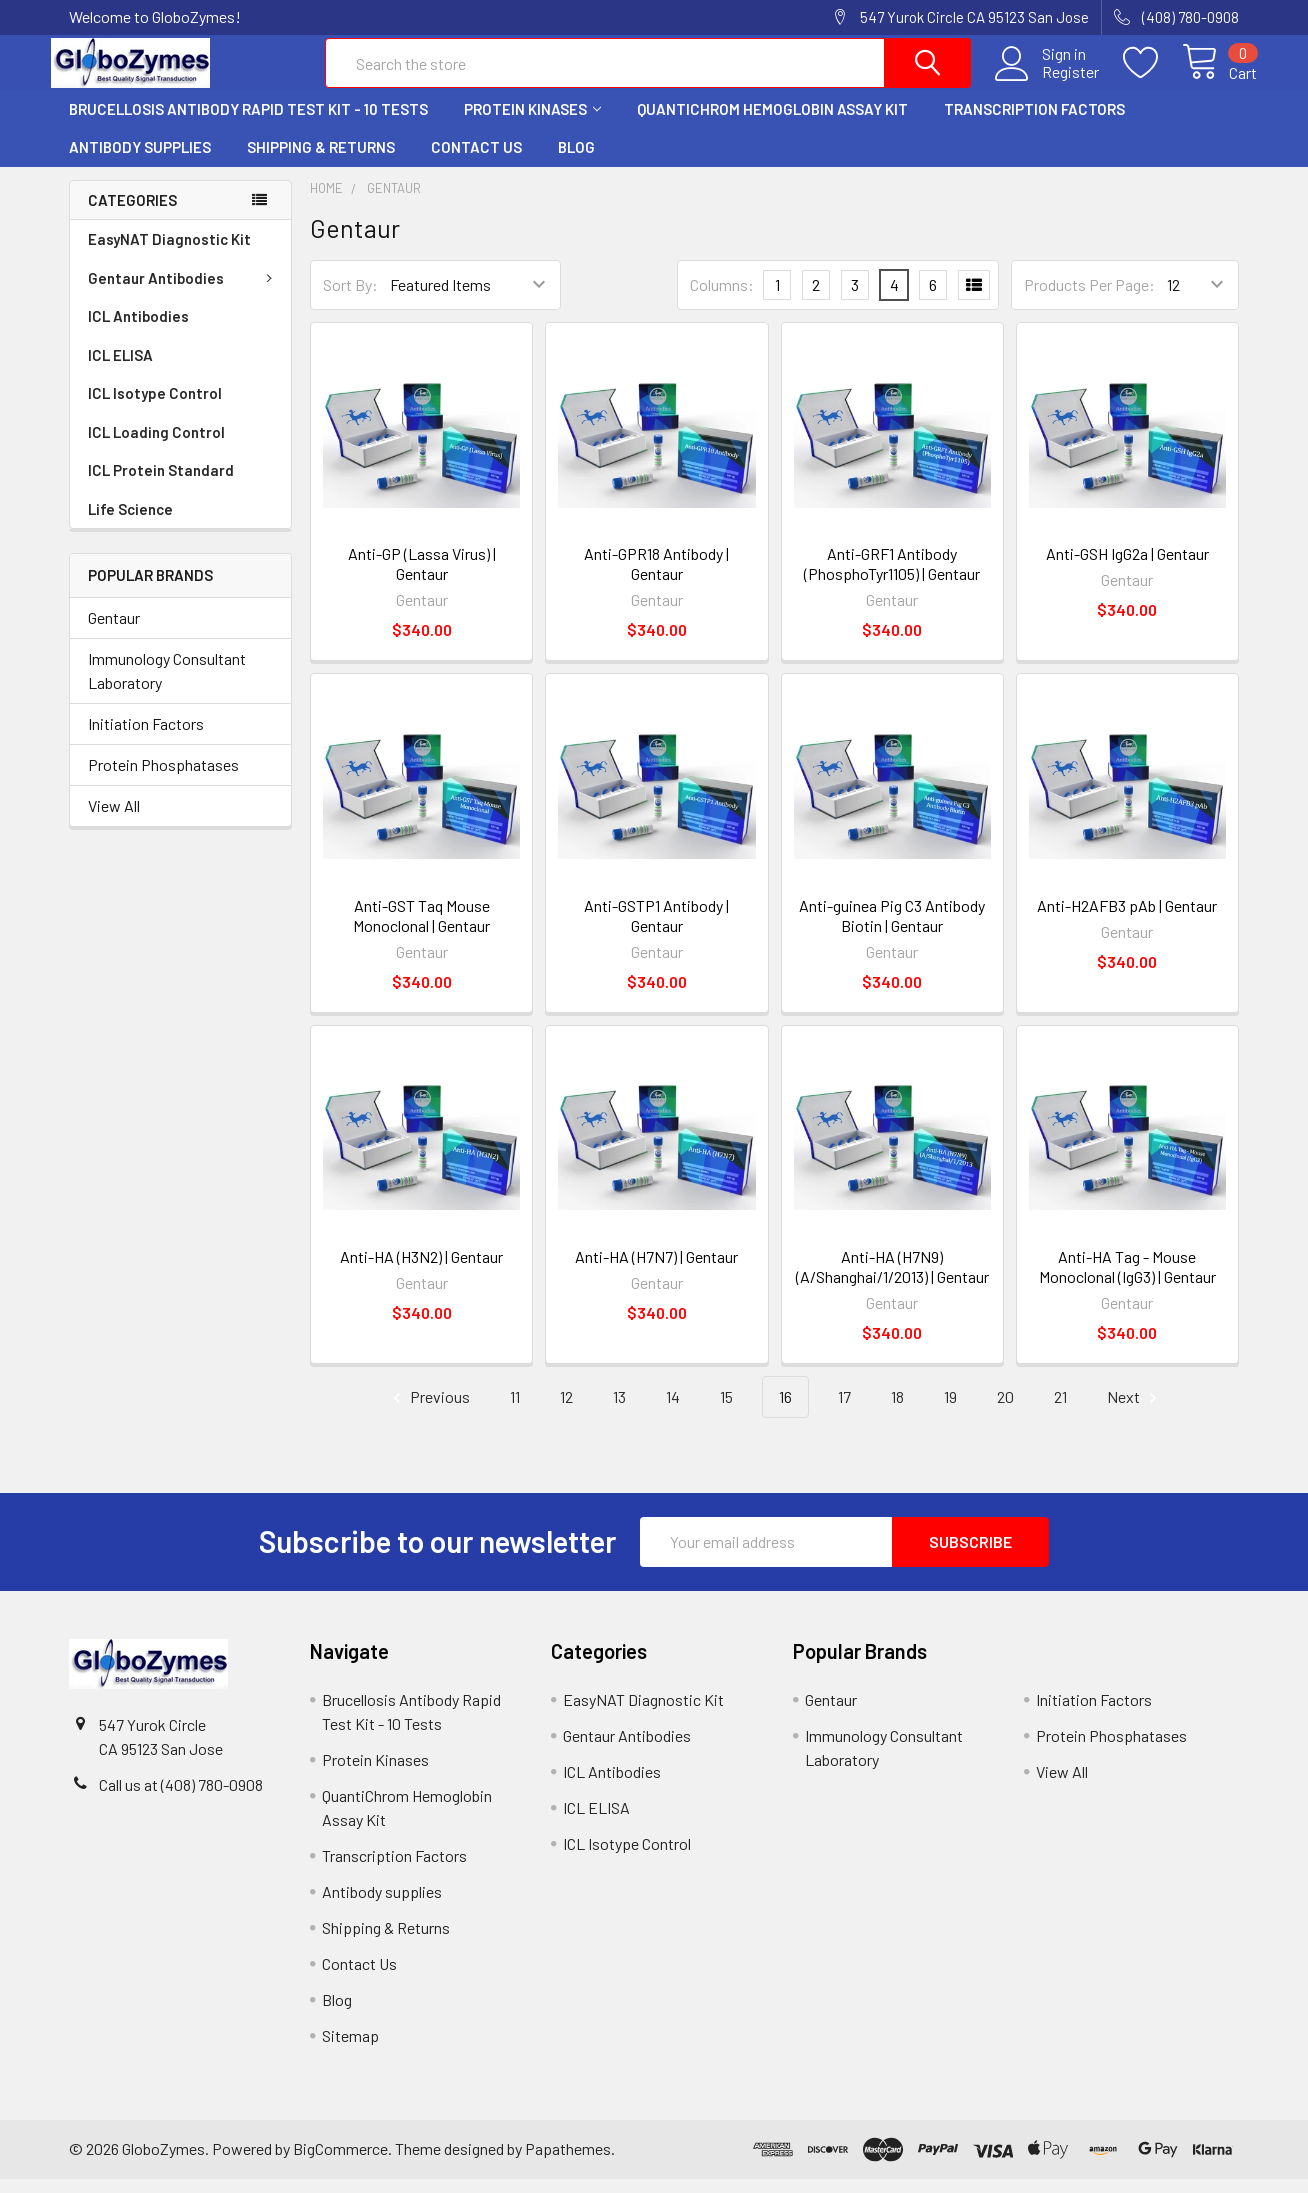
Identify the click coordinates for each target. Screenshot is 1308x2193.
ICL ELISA (120, 369)
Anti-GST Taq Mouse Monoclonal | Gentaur (421, 928)
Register (1052, 81)
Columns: (722, 298)
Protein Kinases (532, 123)
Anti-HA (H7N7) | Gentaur (656, 1270)
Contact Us (476, 161)
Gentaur (114, 631)
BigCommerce (340, 2162)
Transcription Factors (1034, 123)
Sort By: (350, 298)
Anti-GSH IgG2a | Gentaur (1127, 567)
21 (1060, 1410)
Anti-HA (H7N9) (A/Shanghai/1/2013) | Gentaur (892, 1280)
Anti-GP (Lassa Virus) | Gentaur (422, 577)
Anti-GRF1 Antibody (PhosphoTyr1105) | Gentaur (892, 577)
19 (950, 1410)
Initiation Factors (146, 737)
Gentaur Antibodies (184, 292)
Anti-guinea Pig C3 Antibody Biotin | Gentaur (892, 928)
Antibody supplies (140, 161)
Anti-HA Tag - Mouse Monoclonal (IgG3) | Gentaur (1127, 1280)
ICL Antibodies (138, 330)
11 (515, 1410)
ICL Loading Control (156, 446)
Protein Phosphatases (163, 778)
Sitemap (350, 2049)
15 (726, 1410)
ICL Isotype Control (155, 407)
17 (844, 1410)
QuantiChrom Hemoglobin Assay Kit (772, 123)
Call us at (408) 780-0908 (181, 1798)
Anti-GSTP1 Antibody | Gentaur (656, 928)
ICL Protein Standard (161, 484)
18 (897, 1410)
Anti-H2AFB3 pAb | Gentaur (1127, 918)
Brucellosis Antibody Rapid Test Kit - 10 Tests (248, 123)
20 (1005, 1410)
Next (1135, 1411)
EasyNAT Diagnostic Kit (169, 253)
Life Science (130, 523)
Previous (428, 1411)
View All (114, 819)
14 (673, 1410)
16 (785, 1410)
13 (619, 1410)
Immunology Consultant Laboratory (167, 684)
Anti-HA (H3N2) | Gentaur (421, 1270)
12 (566, 1410)
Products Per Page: (1089, 298)
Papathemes (568, 2162)
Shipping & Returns (321, 161)
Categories (132, 214)
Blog (576, 161)
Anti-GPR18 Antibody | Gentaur (656, 577)
